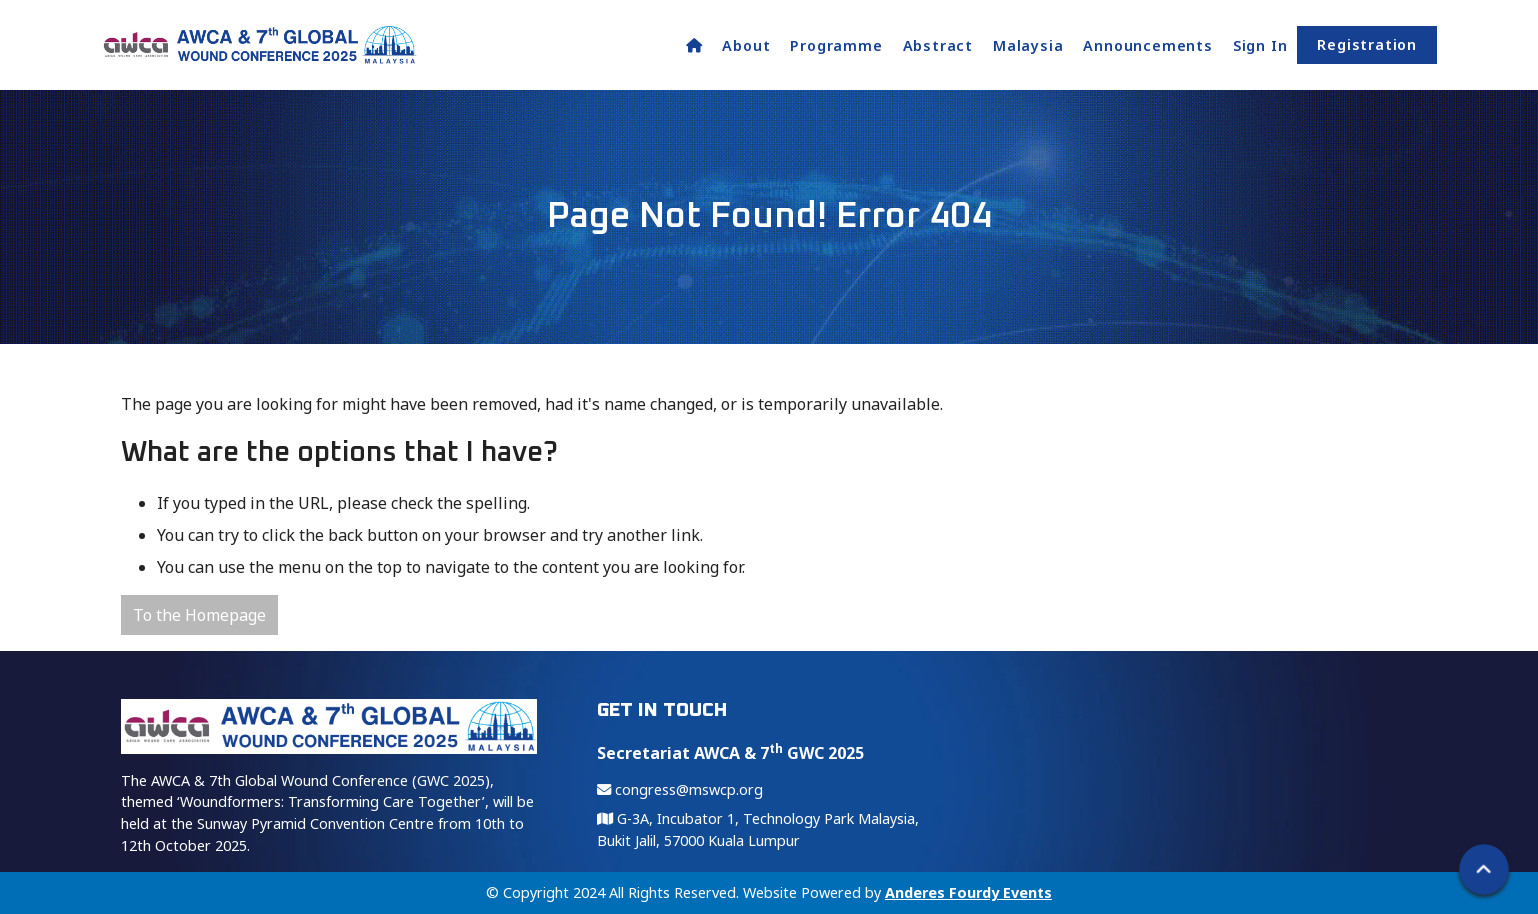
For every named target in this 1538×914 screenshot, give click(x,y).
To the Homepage (199, 615)
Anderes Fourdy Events (968, 892)
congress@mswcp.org (680, 789)
